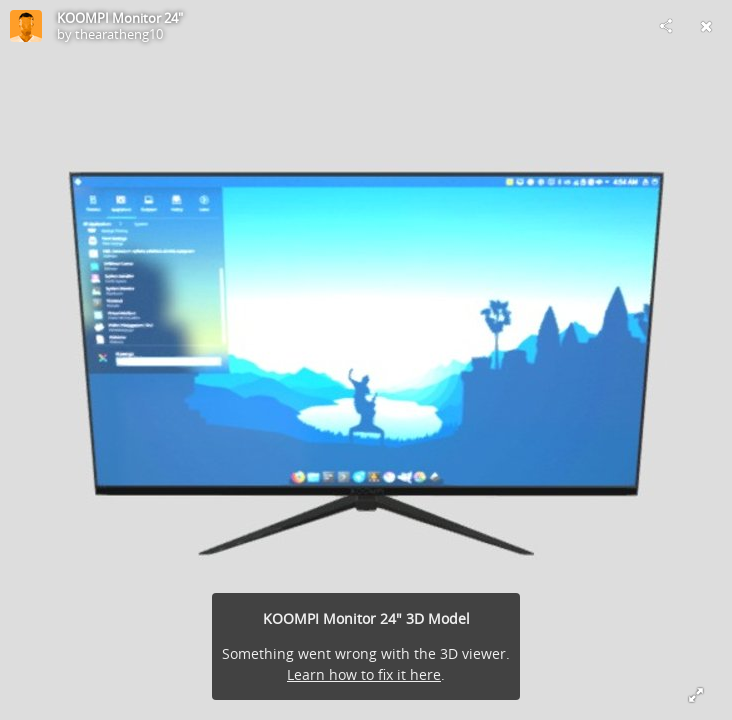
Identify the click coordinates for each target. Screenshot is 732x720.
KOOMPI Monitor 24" (120, 18)
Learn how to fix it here (364, 674)
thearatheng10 (119, 34)
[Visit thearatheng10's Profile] (26, 26)
